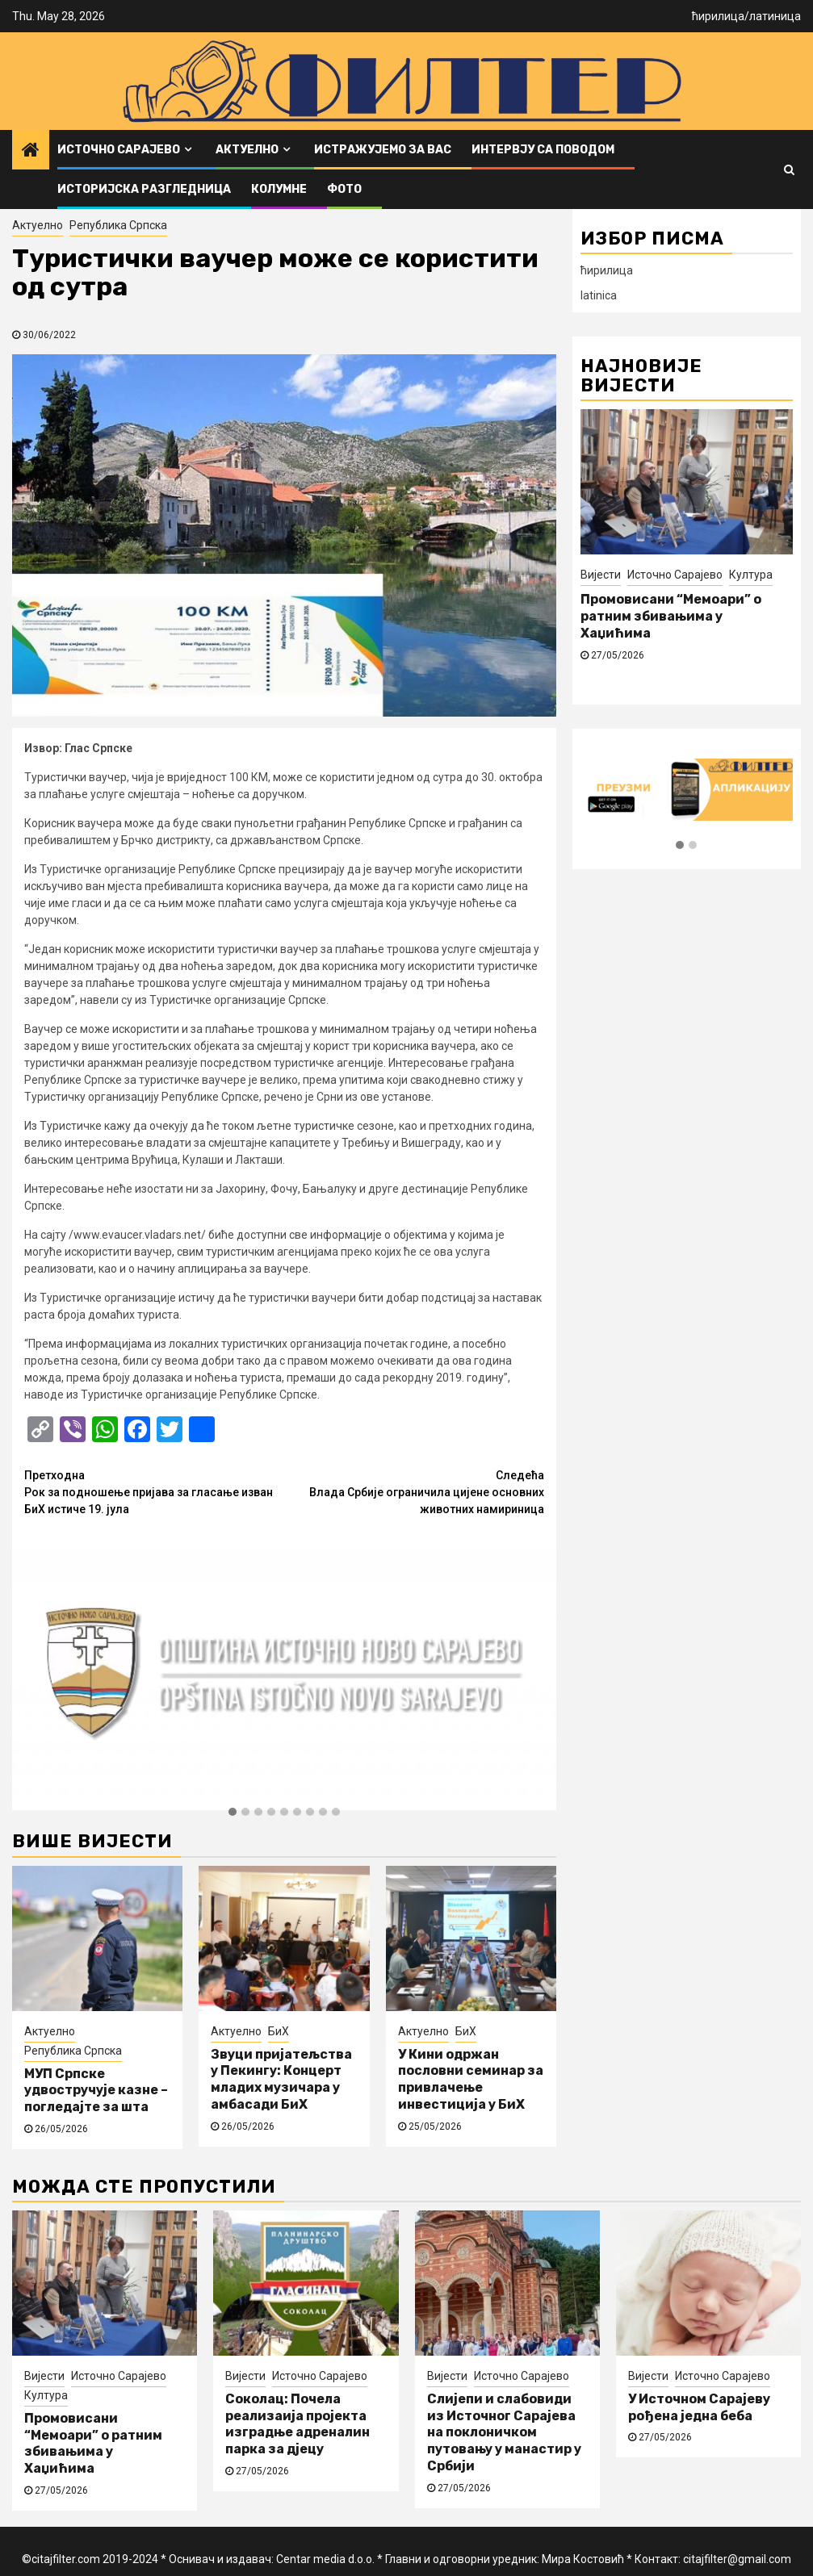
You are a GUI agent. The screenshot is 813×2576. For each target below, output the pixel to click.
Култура (751, 574)
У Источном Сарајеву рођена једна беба (699, 2407)
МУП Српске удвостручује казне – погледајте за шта (96, 2090)
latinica (598, 295)
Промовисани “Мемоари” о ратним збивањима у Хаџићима (670, 616)
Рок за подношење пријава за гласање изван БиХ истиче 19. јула (154, 1491)
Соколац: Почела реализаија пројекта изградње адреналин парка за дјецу (297, 2424)
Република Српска (118, 225)
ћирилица (718, 16)
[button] (232, 1812)
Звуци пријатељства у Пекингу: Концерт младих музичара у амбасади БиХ (281, 2079)
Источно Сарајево (118, 150)
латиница (775, 16)
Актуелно (247, 150)
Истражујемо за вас (382, 150)
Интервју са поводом (542, 150)
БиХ (278, 2031)
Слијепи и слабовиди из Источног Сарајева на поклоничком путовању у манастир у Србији (504, 2432)
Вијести (600, 574)
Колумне (279, 189)
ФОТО (344, 189)
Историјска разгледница (144, 189)
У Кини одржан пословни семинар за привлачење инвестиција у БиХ (470, 2079)
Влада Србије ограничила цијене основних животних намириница (414, 1491)
